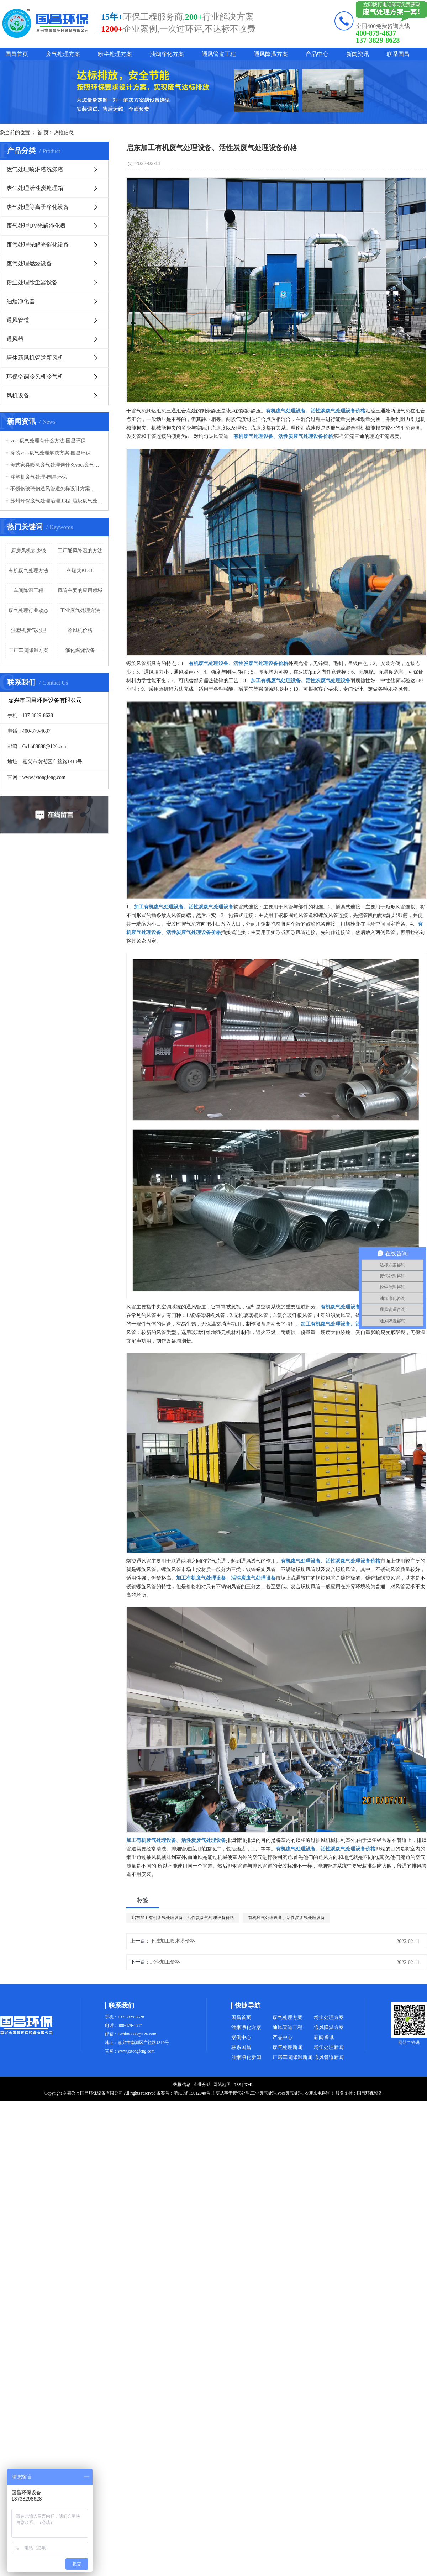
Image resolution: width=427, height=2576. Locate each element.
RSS (237, 2084)
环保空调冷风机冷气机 (34, 377)
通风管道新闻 (329, 2057)
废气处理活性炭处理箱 (34, 188)
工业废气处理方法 (80, 610)
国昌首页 (16, 54)
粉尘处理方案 (115, 54)
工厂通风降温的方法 (80, 550)
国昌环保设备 (370, 2093)
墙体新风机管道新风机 (34, 358)
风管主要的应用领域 (80, 590)
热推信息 (64, 132)
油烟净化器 (20, 301)
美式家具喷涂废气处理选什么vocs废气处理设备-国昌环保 (56, 465)
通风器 (14, 339)
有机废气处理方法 (28, 570)
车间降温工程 (28, 590)
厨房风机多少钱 (28, 550)
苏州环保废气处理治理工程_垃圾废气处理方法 (56, 501)
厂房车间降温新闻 (292, 2057)
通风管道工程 (219, 54)
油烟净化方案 (167, 54)
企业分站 (202, 2084)
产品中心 (317, 54)
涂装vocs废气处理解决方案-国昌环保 (50, 452)
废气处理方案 (63, 54)
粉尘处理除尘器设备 (32, 282)
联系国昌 (398, 54)
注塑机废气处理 (28, 630)
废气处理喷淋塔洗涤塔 (34, 169)
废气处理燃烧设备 (29, 263)
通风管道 (17, 320)
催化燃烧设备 (80, 650)
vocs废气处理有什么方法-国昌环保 (48, 440)
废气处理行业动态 (28, 610)
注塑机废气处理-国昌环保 (38, 477)
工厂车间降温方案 (28, 650)
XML (249, 2084)
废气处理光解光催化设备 (37, 245)
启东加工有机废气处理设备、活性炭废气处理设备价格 (183, 1917)
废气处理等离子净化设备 (37, 207)
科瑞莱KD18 (80, 570)
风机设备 (17, 396)
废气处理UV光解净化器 (36, 226)
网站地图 (222, 2084)
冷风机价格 (80, 630)
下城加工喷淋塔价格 (172, 1941)
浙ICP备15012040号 (192, 2093)
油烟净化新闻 (246, 2057)
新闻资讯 (357, 54)
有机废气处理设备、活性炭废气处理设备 (286, 1917)
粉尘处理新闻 (329, 2047)
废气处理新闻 (287, 2047)
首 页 (43, 132)
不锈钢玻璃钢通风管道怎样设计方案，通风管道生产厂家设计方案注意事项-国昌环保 (56, 488)
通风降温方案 (271, 54)
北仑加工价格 (165, 1962)
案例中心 (241, 2037)
